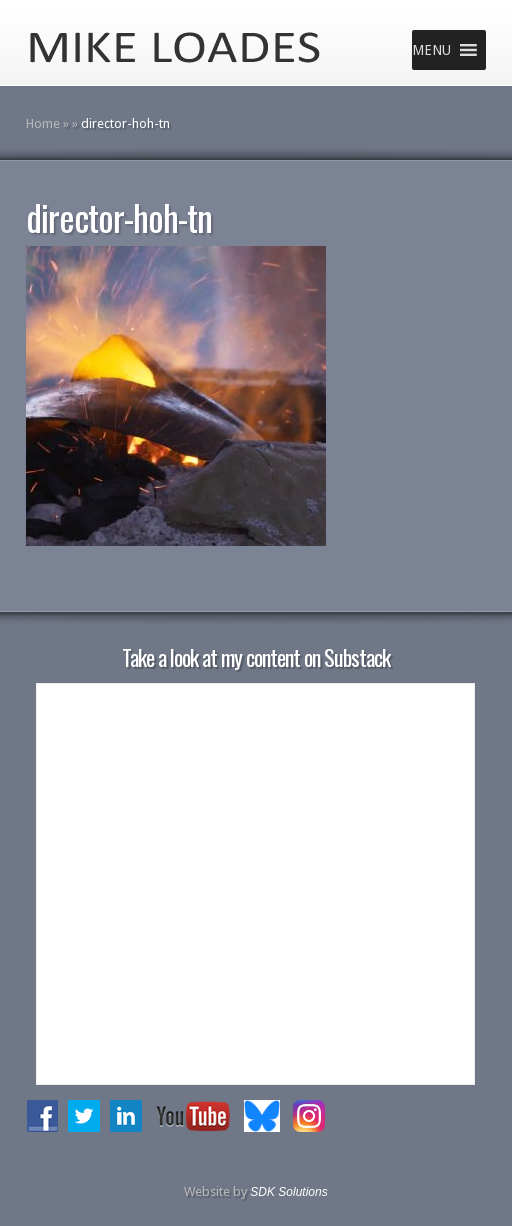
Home (43, 123)
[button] (431, 50)
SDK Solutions (288, 1192)
